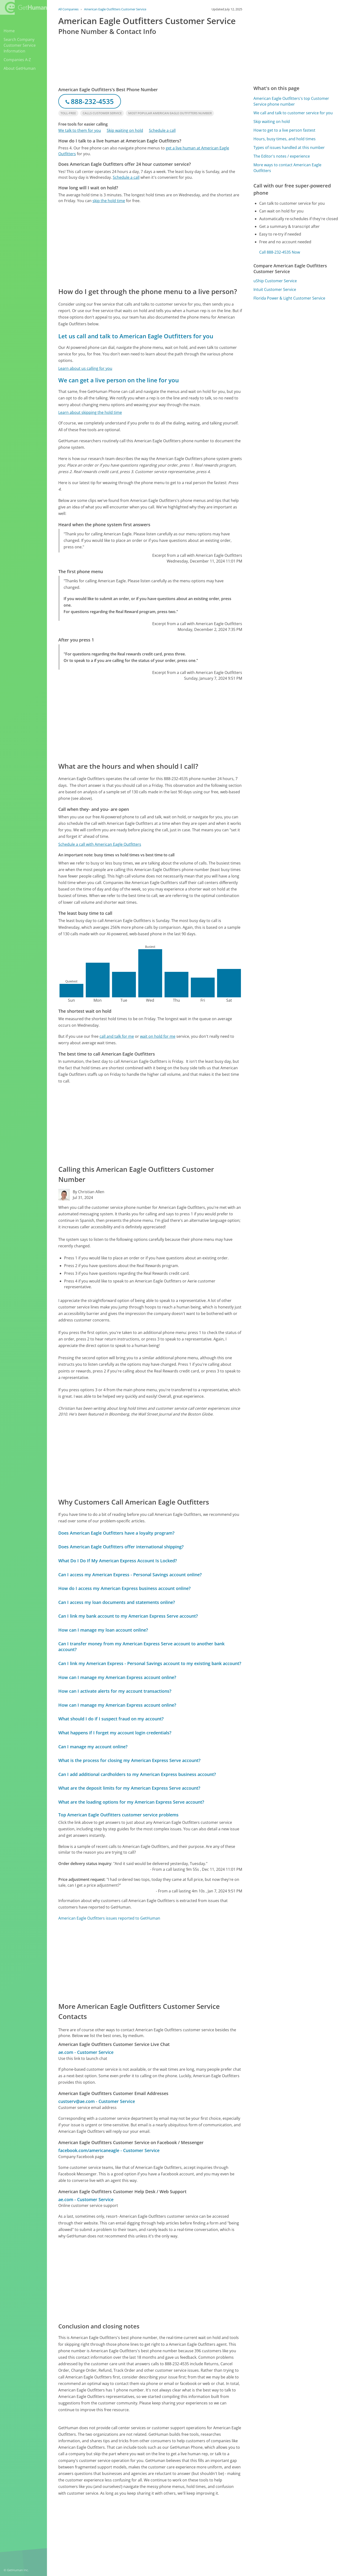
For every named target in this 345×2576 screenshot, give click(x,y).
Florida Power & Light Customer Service (289, 298)
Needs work (223, 2532)
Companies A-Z (17, 59)
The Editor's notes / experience (281, 156)
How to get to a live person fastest (284, 130)
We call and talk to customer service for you (293, 112)
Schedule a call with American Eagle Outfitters (99, 844)
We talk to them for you (79, 130)
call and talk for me (117, 1036)
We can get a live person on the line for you (118, 380)
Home (9, 30)
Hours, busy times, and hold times (284, 138)
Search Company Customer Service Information (20, 45)
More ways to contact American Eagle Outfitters (287, 167)
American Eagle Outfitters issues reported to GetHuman (109, 1918)
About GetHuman (20, 68)
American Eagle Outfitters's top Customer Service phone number (291, 101)
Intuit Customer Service (274, 289)
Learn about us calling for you (85, 368)
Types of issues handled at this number (289, 147)
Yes (205, 2532)
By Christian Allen (88, 1191)
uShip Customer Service (275, 280)
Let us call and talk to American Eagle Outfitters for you (135, 336)
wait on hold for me (157, 1036)
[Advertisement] (150, 245)
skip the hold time (109, 200)
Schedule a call (162, 130)
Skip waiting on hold (125, 130)
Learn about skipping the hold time (90, 412)
